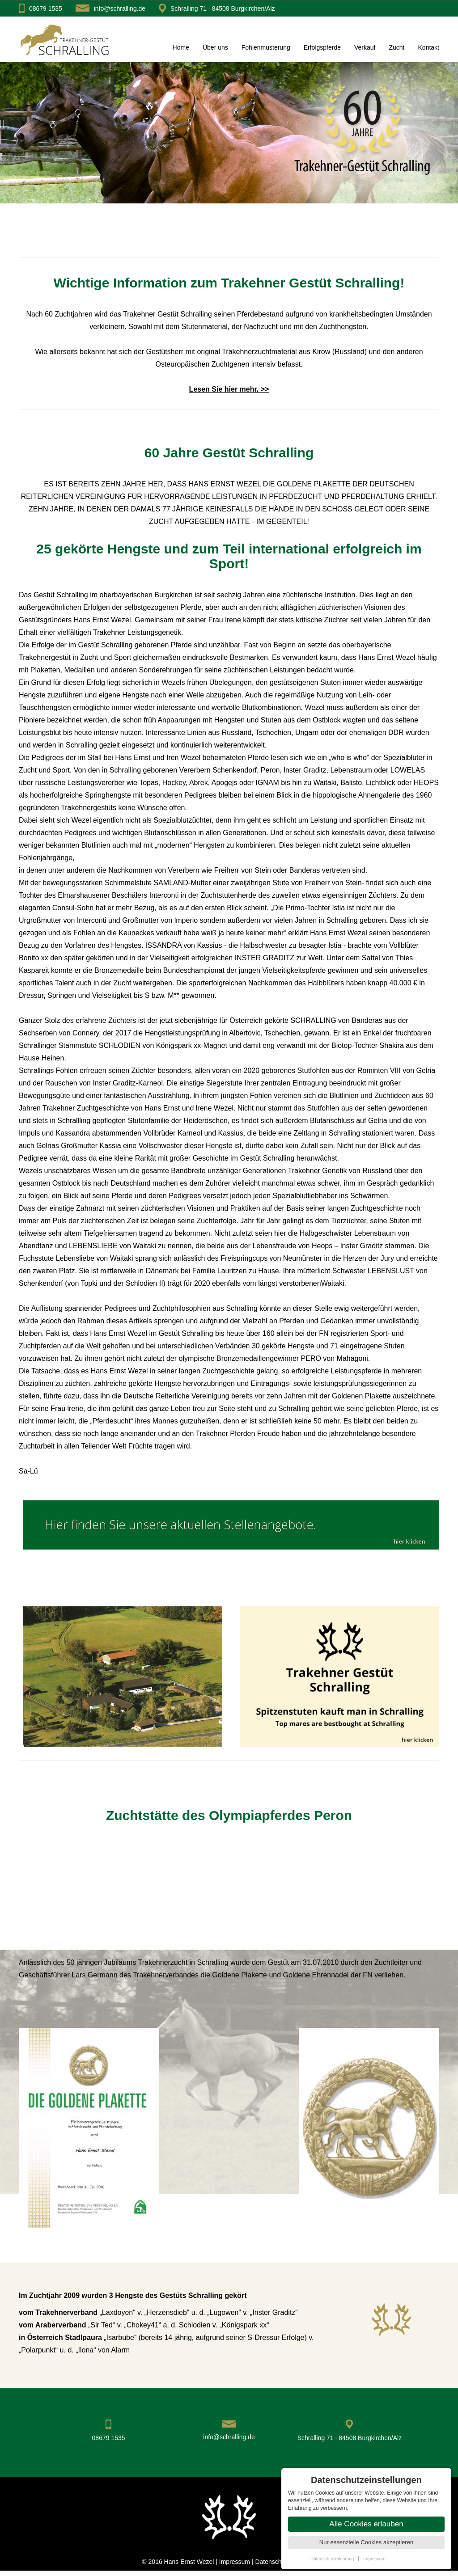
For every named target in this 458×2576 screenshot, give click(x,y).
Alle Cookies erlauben (366, 2524)
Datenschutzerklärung (332, 2558)
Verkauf (364, 47)
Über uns (215, 47)
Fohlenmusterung (266, 47)
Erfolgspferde (322, 47)
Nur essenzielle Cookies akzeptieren (366, 2542)
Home (181, 47)
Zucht (397, 47)
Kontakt (428, 47)
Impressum (235, 2561)
